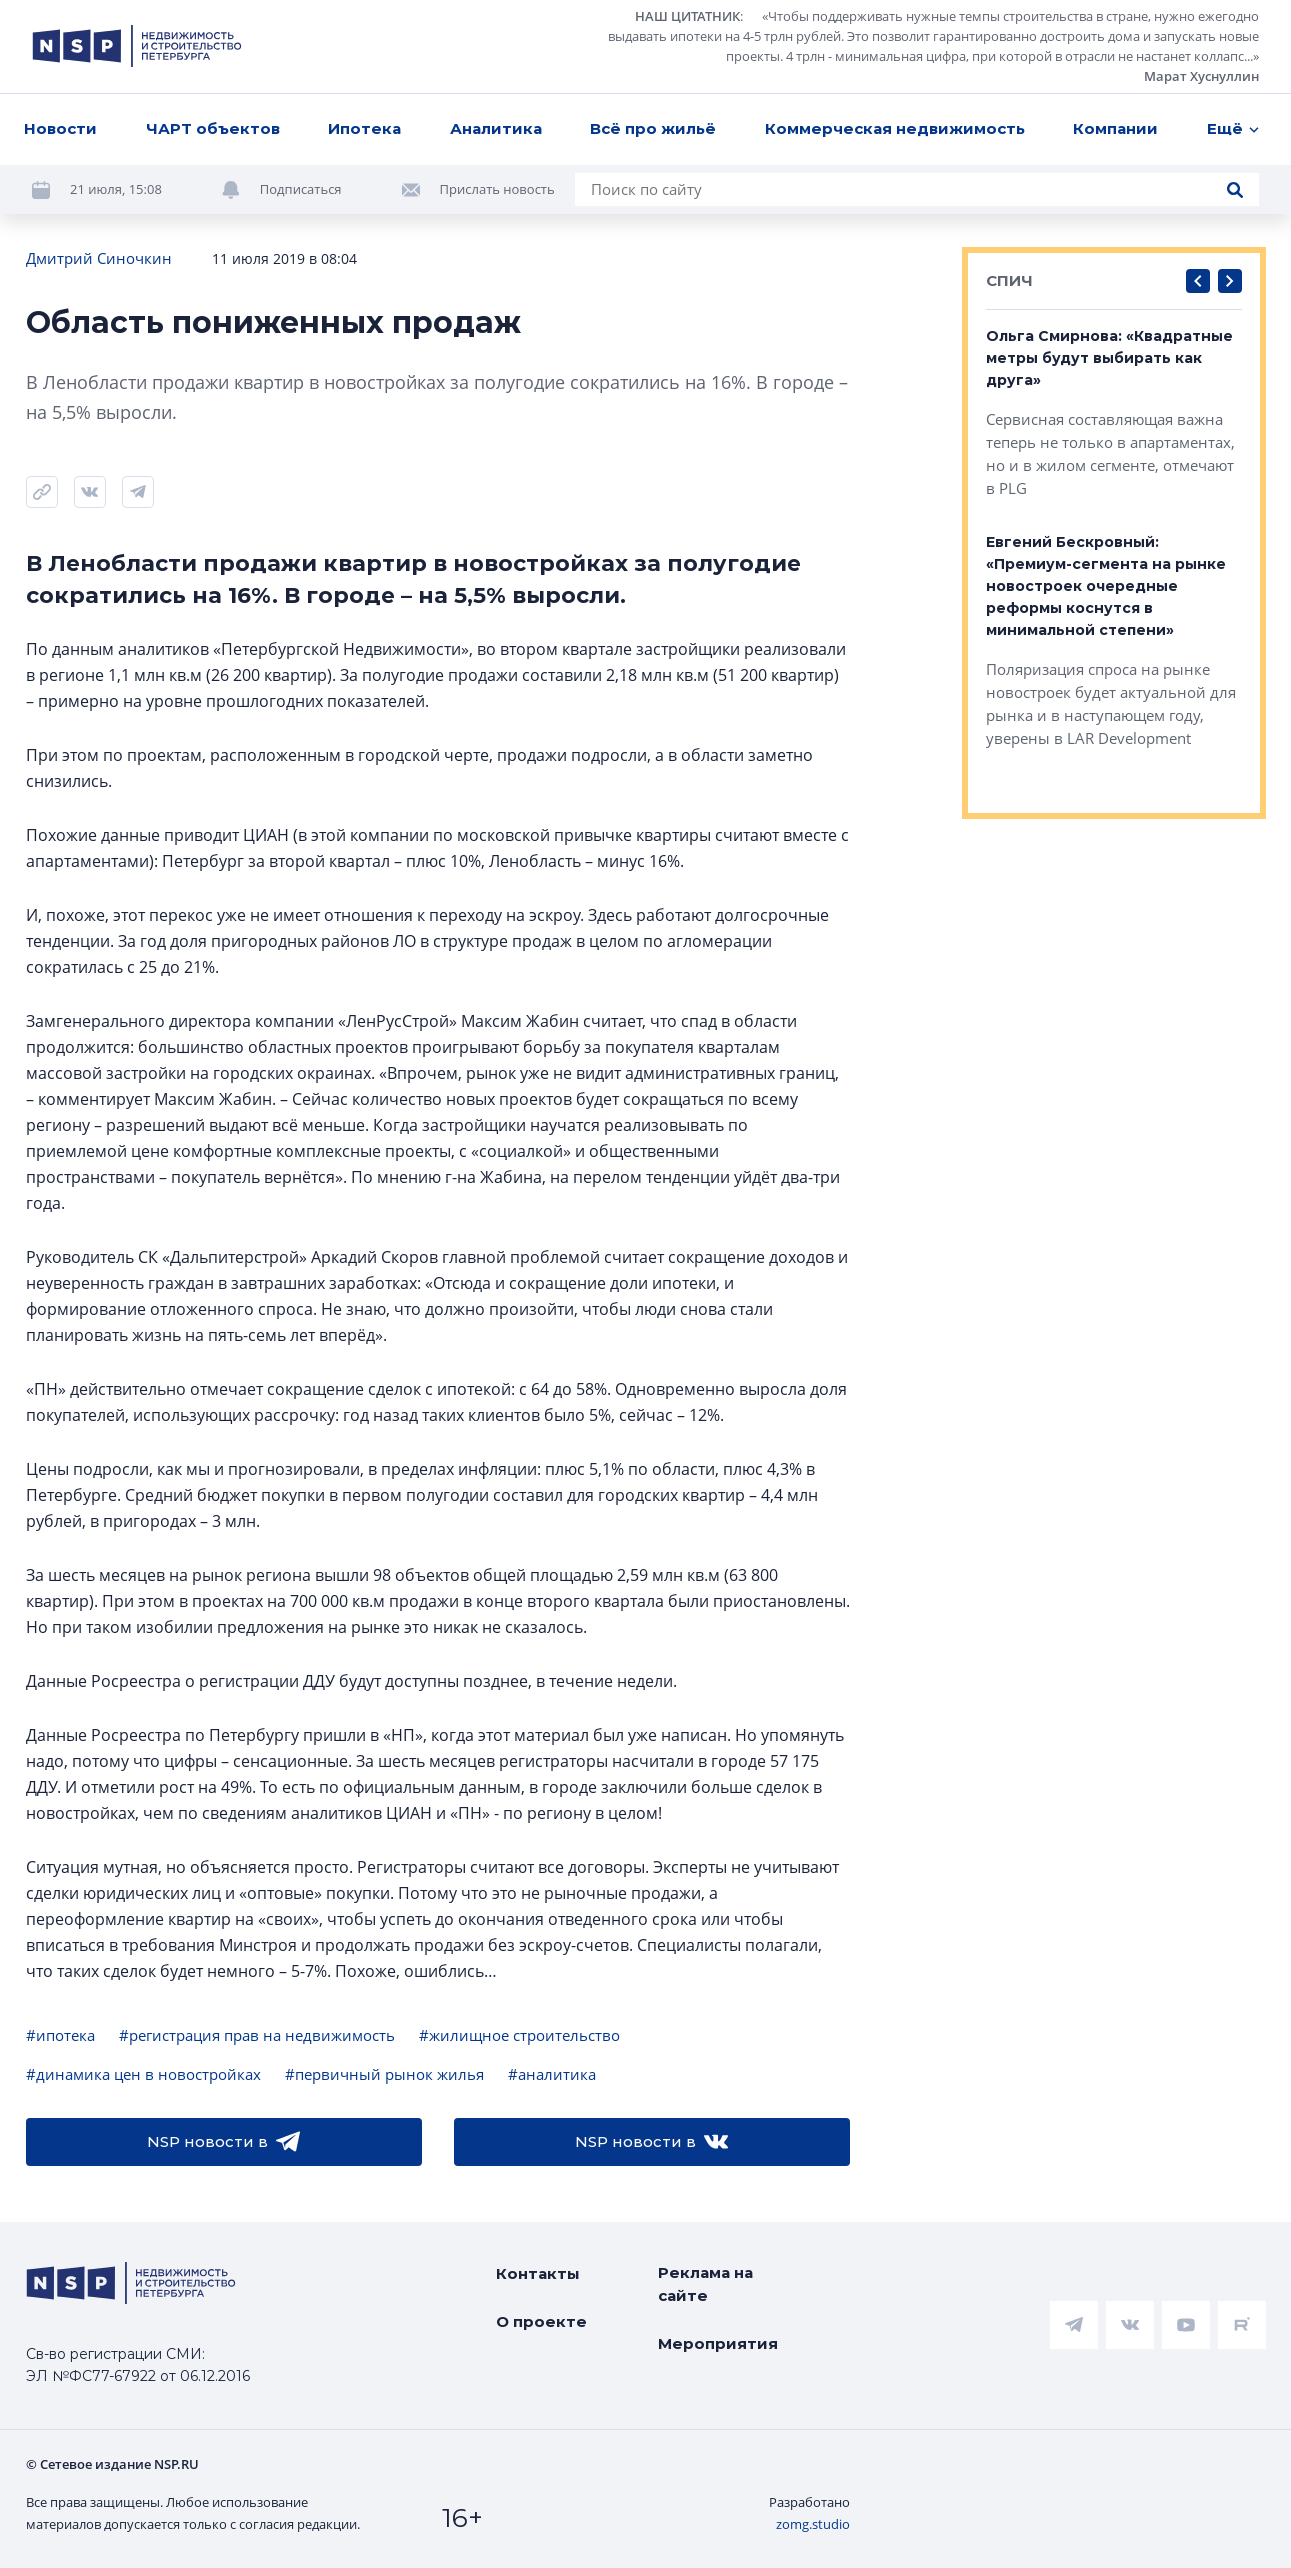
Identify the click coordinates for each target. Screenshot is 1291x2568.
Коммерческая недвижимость (895, 128)
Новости (60, 128)
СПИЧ (1009, 280)
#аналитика (552, 2074)
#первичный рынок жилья (384, 2074)
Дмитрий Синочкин (99, 258)
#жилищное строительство (519, 2035)
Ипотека (364, 128)
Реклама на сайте (705, 2284)
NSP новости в (223, 2142)
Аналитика (496, 128)
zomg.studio (813, 2524)
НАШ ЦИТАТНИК (687, 16)
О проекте (541, 2321)
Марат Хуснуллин (1201, 76)
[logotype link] (137, 46)
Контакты (538, 2273)
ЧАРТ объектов (213, 128)
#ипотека (60, 2035)
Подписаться (301, 189)
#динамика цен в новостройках (143, 2074)
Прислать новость (497, 189)
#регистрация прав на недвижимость (257, 2035)
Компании (1115, 128)
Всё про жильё (653, 128)
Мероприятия (718, 2343)
